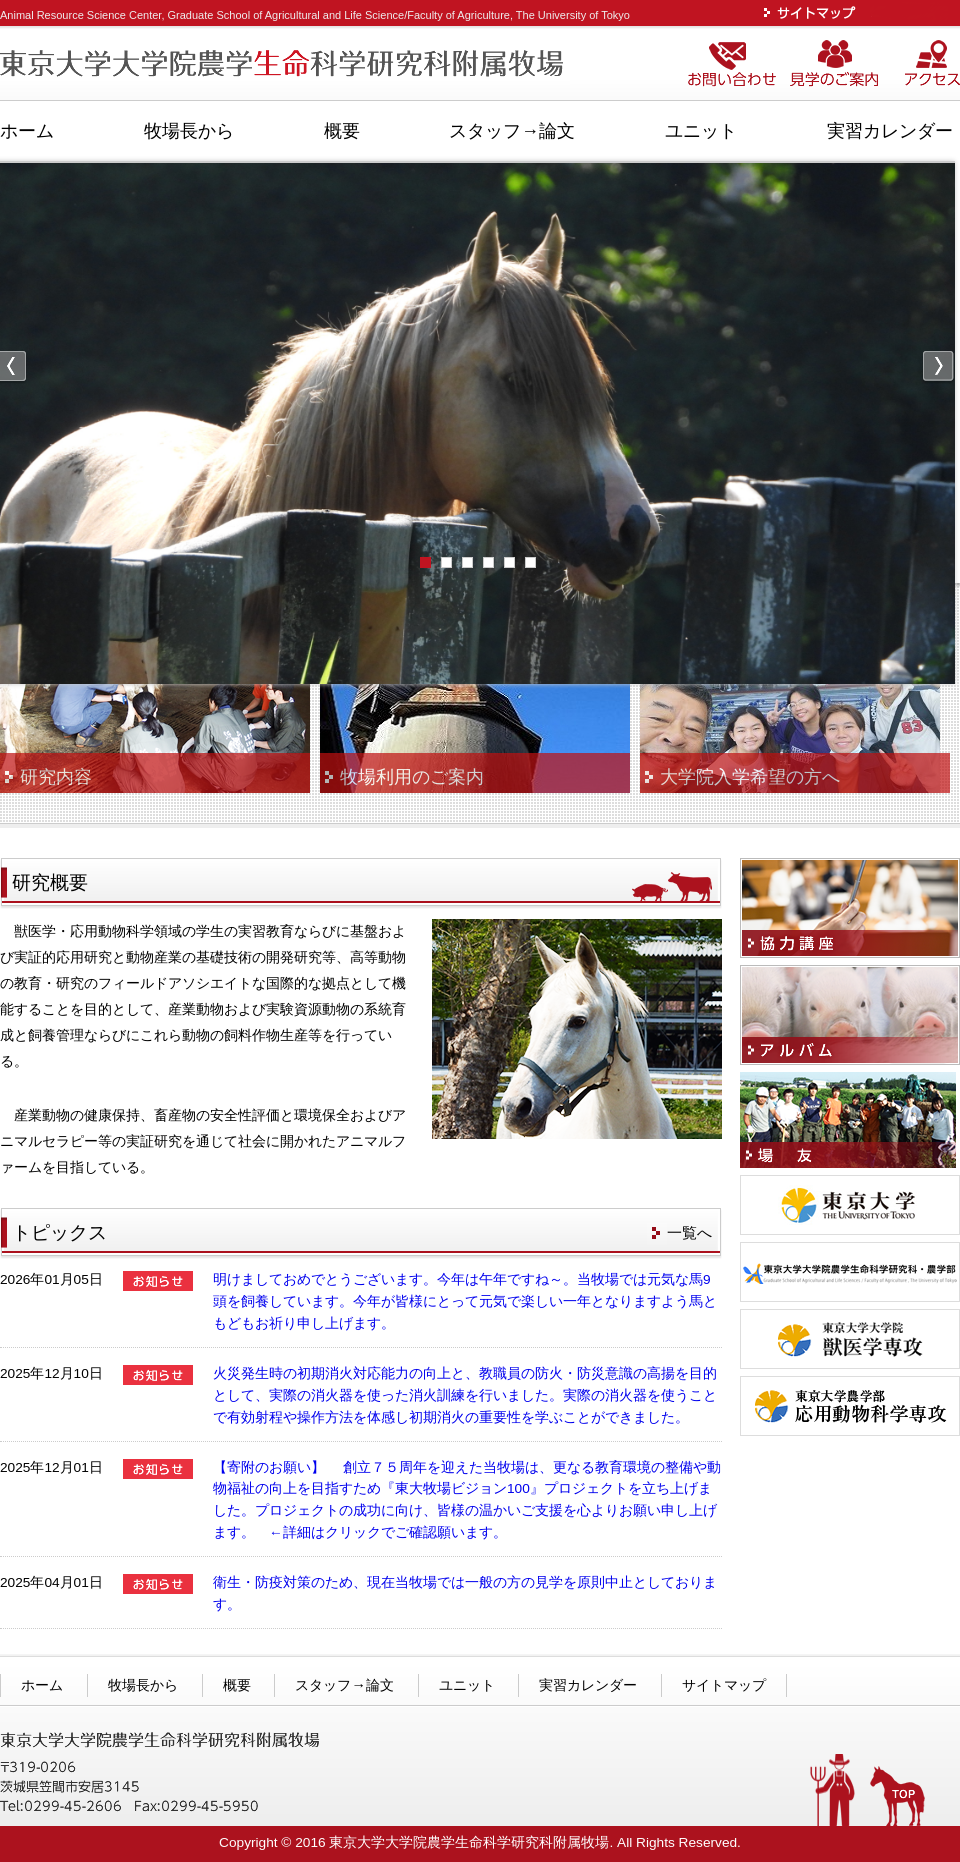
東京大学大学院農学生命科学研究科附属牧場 (285, 65)
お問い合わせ (735, 65)
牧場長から (189, 131)
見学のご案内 (844, 65)
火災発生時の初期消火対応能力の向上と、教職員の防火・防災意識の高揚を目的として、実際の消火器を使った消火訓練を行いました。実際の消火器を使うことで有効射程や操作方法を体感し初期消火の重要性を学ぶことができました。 (465, 1395)
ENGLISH (914, 12)
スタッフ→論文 (512, 131)
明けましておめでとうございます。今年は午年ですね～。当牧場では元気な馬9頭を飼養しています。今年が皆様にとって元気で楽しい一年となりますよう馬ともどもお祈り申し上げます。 (465, 1301)
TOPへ (897, 1797)
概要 (342, 131)
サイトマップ (814, 12)
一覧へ (689, 1232)
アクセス (931, 65)
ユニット (701, 131)
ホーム (27, 131)
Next (938, 367)
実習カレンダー (890, 131)
